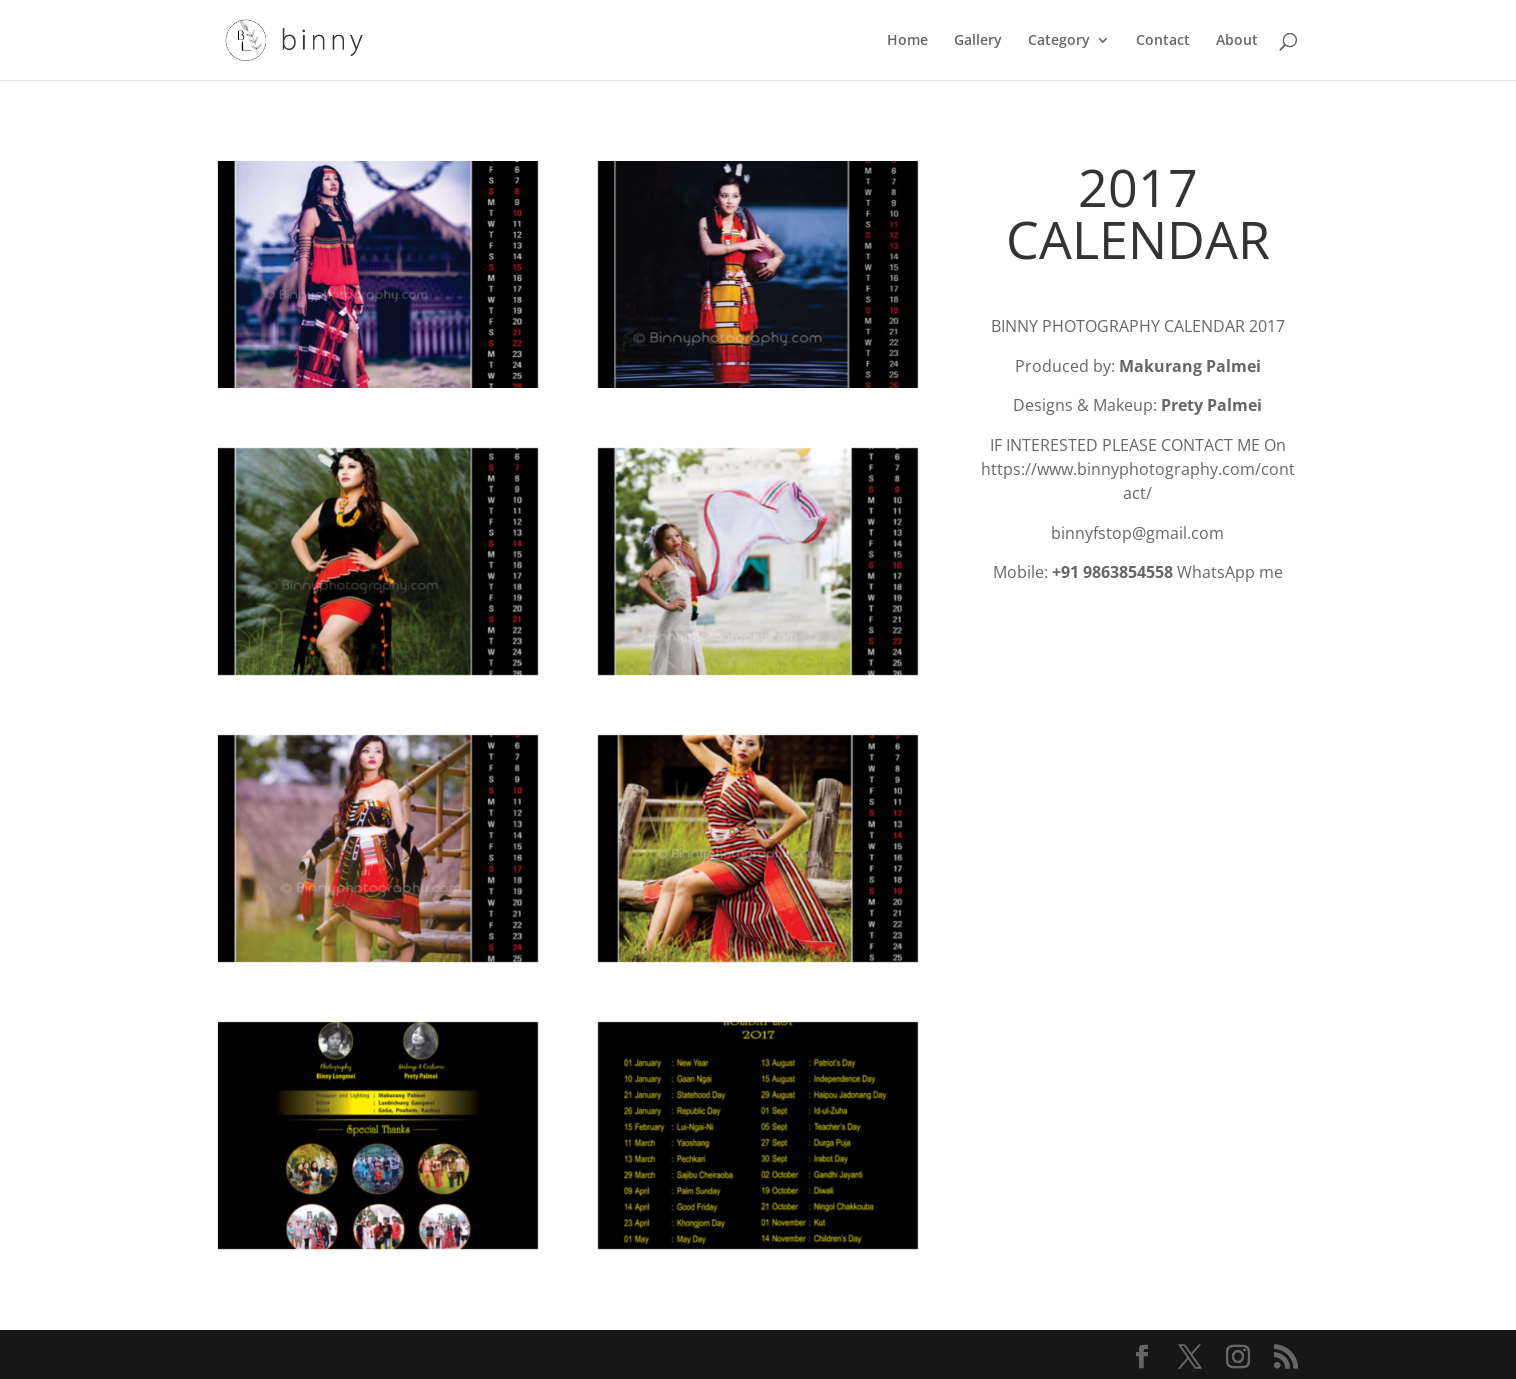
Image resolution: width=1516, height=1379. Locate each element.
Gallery (978, 41)
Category (1059, 41)
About (1237, 41)
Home (907, 41)
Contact (1163, 41)
